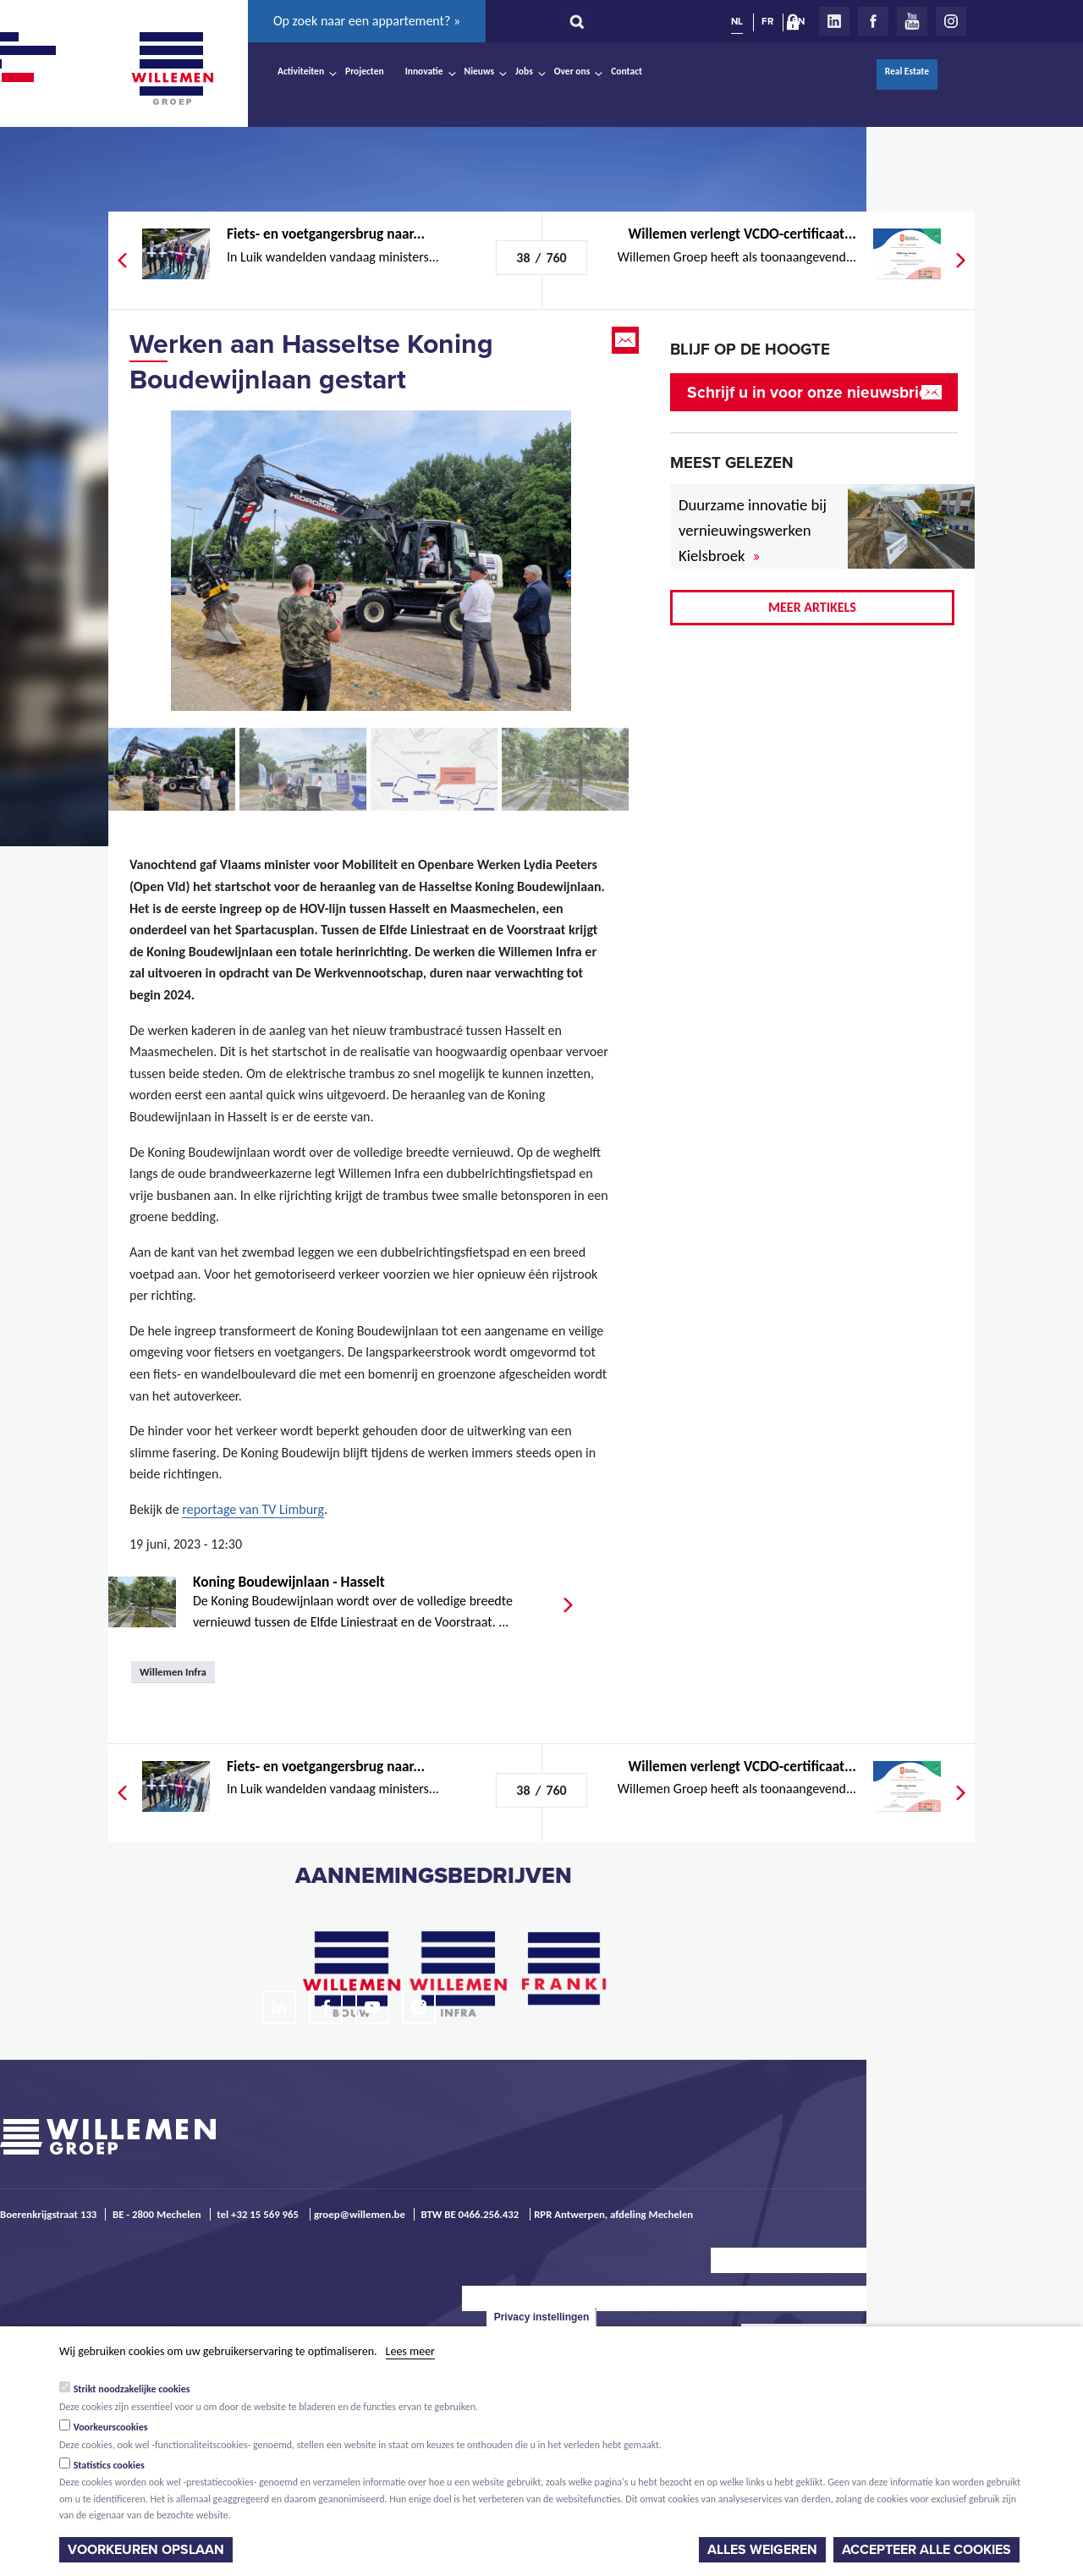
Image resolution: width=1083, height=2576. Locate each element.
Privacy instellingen (542, 2317)
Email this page (627, 340)
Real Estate (907, 71)
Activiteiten (301, 71)
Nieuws (479, 71)
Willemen (171, 68)
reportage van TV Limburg (253, 1509)
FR (767, 21)
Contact (626, 71)
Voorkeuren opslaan (146, 2549)
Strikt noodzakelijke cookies (132, 2389)
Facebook (873, 21)
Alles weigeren (762, 2549)
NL (737, 21)
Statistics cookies (109, 2465)
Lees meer (410, 2351)
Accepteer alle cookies (926, 2549)
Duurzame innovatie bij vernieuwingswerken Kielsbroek (753, 530)
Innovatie (424, 71)
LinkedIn (834, 21)
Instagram (951, 21)
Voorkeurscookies (111, 2427)
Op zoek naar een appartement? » (366, 21)
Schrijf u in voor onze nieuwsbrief (810, 392)
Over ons (572, 71)
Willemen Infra (173, 1671)
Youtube (912, 21)
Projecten (364, 71)
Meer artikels (812, 607)
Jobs (524, 71)
